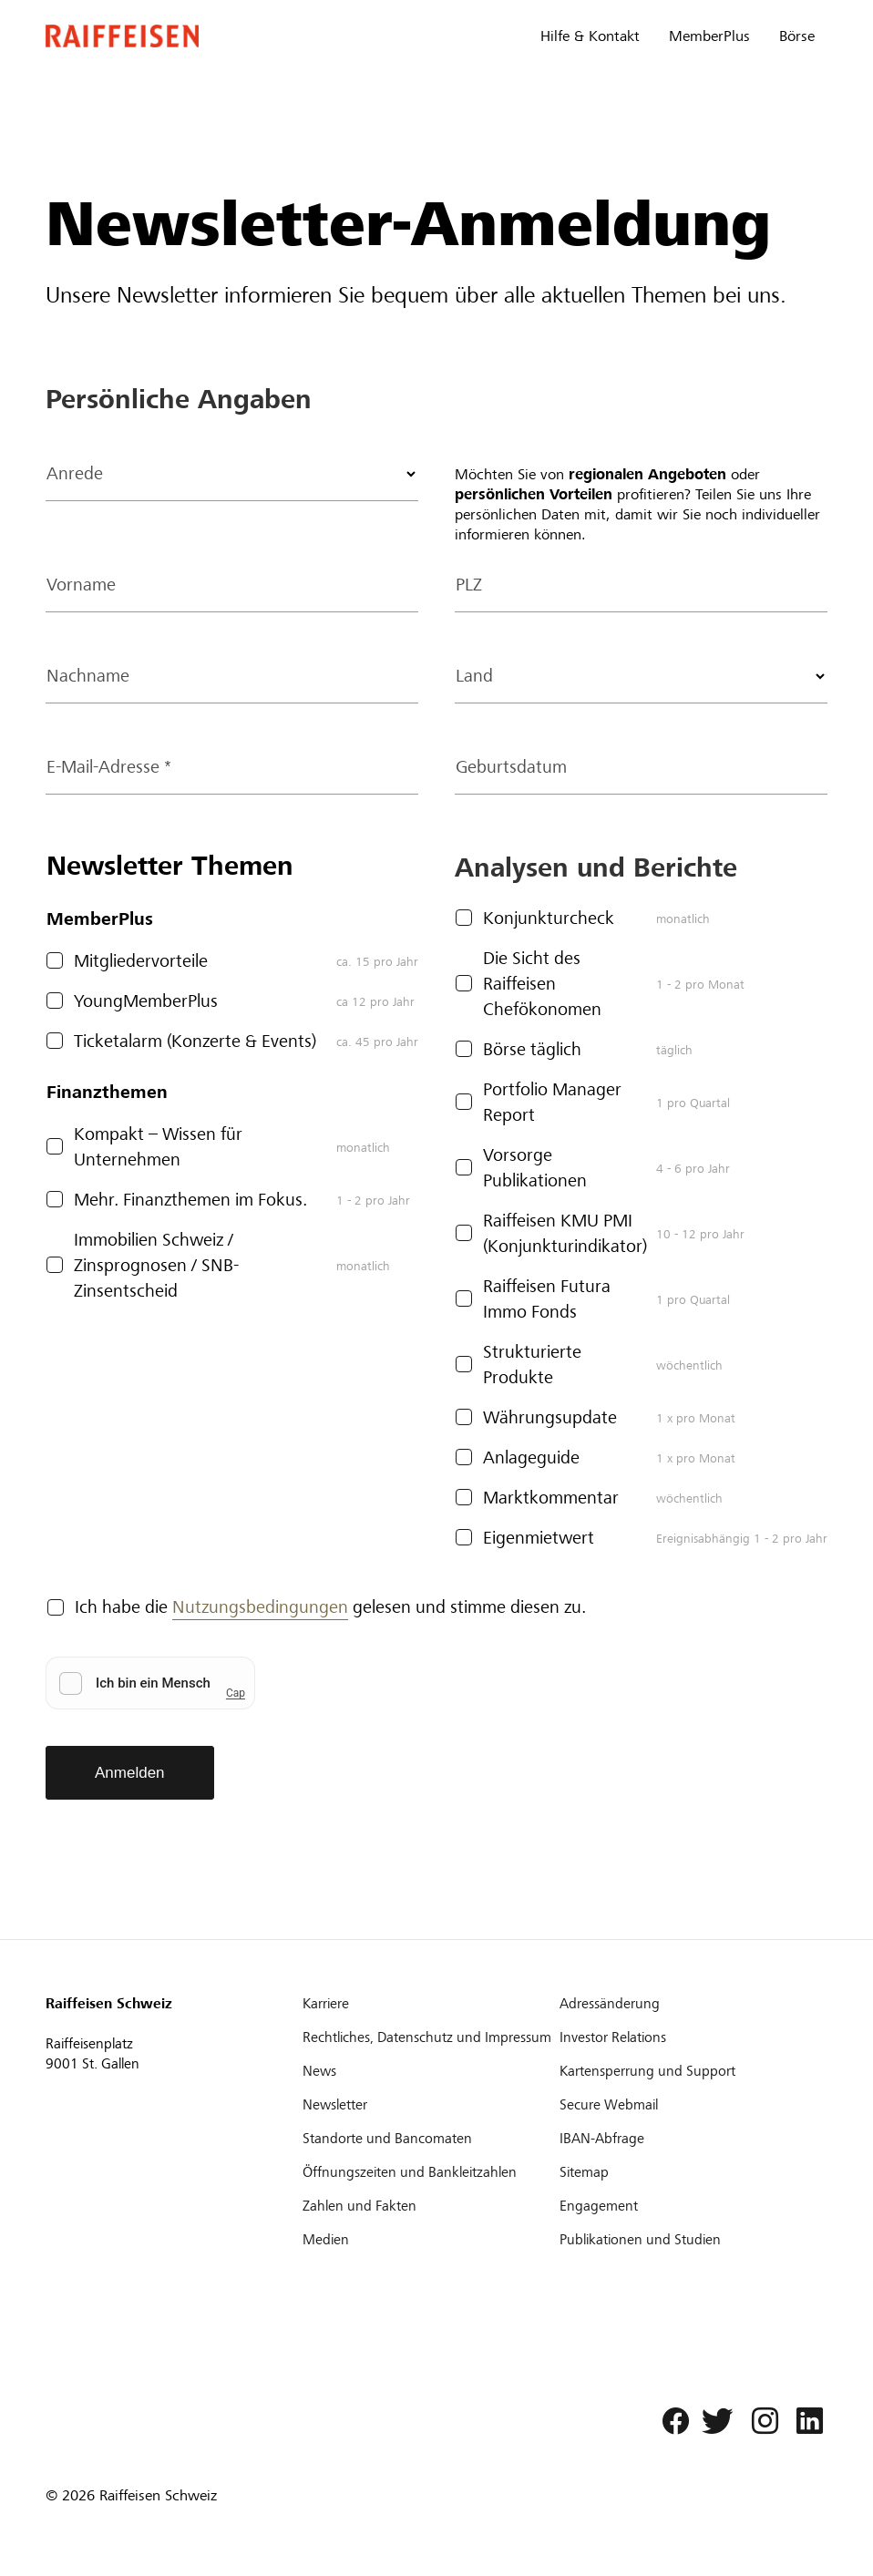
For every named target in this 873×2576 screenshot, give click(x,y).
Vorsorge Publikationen (535, 1167)
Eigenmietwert (538, 1537)
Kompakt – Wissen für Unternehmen (158, 1147)
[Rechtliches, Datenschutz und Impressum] (429, 2037)
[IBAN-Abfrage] (686, 2139)
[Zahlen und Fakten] (429, 2206)
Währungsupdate (550, 1417)
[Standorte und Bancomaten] (429, 2139)
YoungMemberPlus (146, 1000)
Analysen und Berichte (596, 867)
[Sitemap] (686, 2172)
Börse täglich (532, 1049)
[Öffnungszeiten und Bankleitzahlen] (429, 2172)
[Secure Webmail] (686, 2105)
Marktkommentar (551, 1497)
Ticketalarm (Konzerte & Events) (195, 1041)
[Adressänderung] (686, 2004)
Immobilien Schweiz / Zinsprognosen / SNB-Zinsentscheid (156, 1265)
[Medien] (429, 2240)
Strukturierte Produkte (532, 1364)
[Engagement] (686, 2206)
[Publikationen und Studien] (686, 2240)
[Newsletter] (429, 2105)
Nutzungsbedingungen (260, 1606)
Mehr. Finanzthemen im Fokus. (190, 1199)
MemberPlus (709, 36)
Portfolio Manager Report (552, 1102)
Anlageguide (531, 1457)
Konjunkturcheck (548, 918)
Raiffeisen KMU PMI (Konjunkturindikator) (565, 1233)
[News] (429, 2071)
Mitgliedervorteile (141, 960)
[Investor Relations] (686, 2037)
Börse (797, 36)
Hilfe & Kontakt (590, 36)
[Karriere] (429, 2004)
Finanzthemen (107, 1092)
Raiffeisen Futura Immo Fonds (547, 1299)
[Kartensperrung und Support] (686, 2071)
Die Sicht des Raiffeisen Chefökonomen (542, 984)
